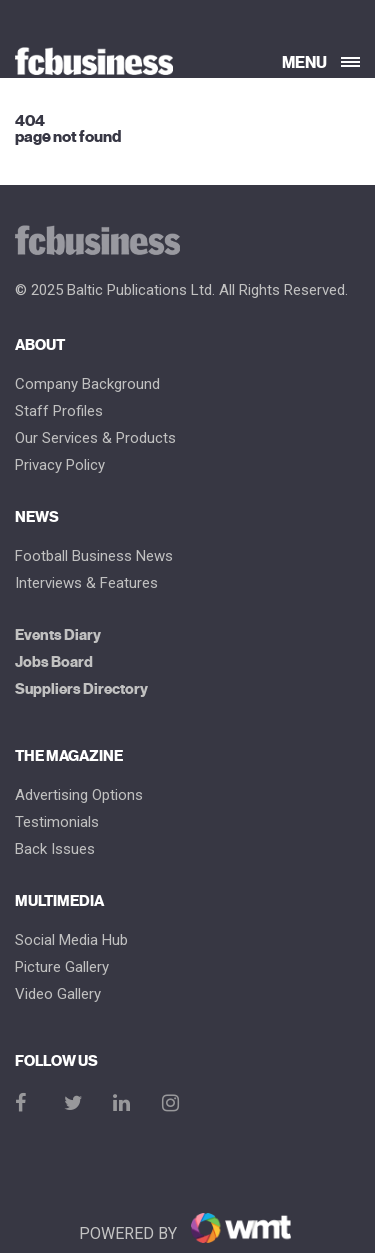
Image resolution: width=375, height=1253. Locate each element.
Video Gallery (58, 994)
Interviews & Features (86, 583)
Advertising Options (79, 795)
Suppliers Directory (81, 689)
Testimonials (57, 822)
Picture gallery (62, 967)
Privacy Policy (60, 465)
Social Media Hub (71, 940)
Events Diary (58, 635)
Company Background (87, 384)
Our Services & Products (95, 438)
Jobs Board (54, 662)
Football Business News (94, 556)
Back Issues (55, 849)
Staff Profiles (59, 411)
